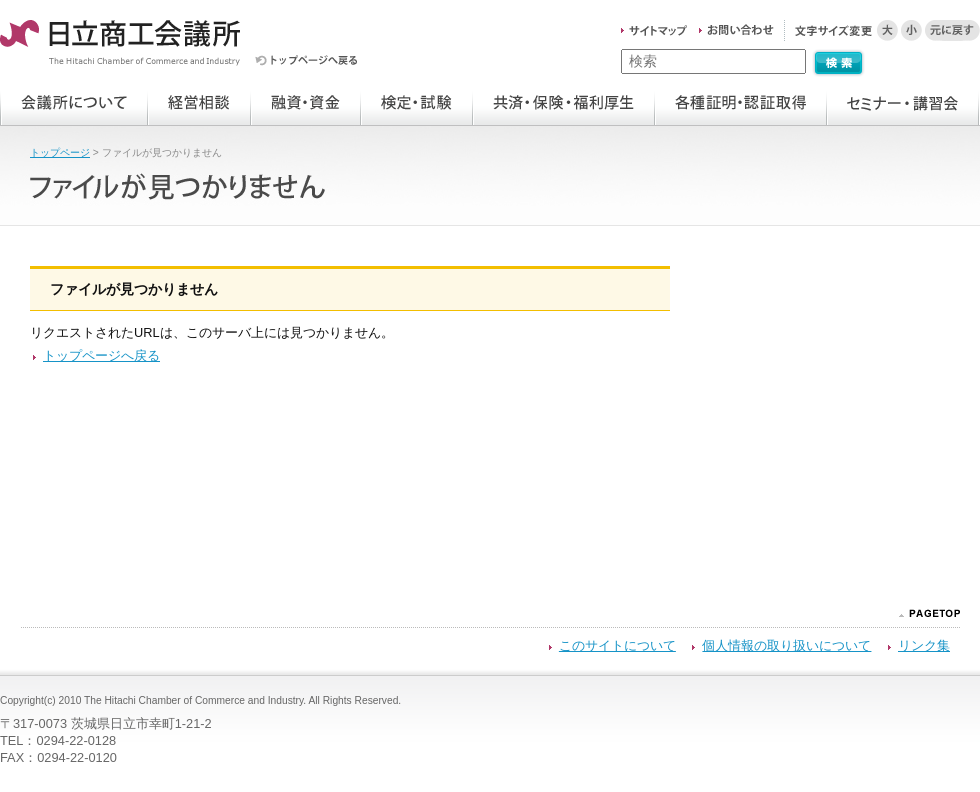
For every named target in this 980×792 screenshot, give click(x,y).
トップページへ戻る (101, 355)
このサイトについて (617, 645)
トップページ (60, 152)
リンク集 (924, 645)
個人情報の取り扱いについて (786, 645)
